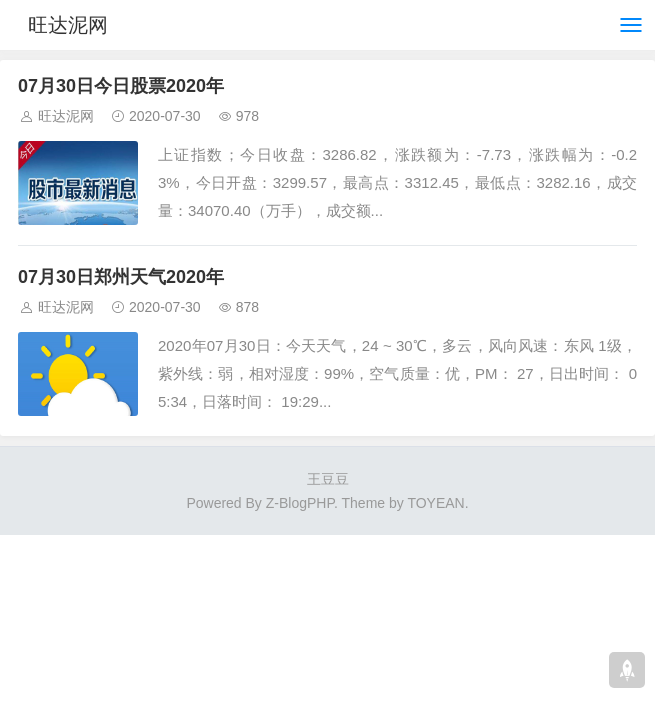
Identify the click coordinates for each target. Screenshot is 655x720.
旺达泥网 (68, 25)
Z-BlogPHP (300, 503)
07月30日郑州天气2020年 (121, 277)
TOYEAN (435, 503)
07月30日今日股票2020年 (121, 86)
